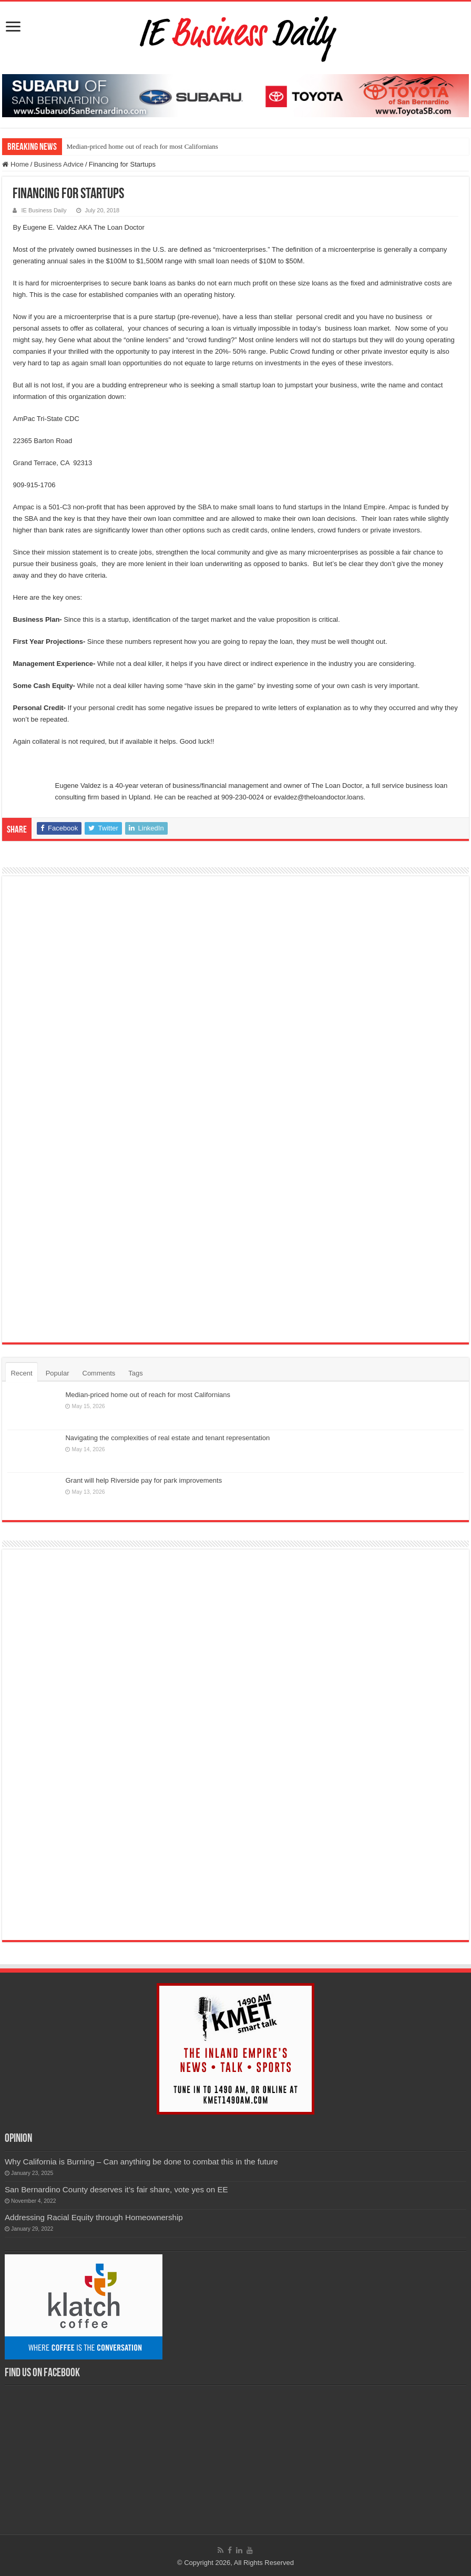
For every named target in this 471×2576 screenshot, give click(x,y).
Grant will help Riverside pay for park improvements (143, 1480)
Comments (99, 1373)
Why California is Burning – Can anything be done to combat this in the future (141, 2161)
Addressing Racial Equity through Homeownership (94, 2217)
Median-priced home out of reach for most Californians (142, 146)
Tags (135, 1373)
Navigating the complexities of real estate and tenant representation (167, 1438)
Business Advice (59, 164)
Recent (21, 1373)
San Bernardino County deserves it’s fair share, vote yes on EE (116, 2189)
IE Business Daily (43, 210)
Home (15, 164)
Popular (57, 1373)
